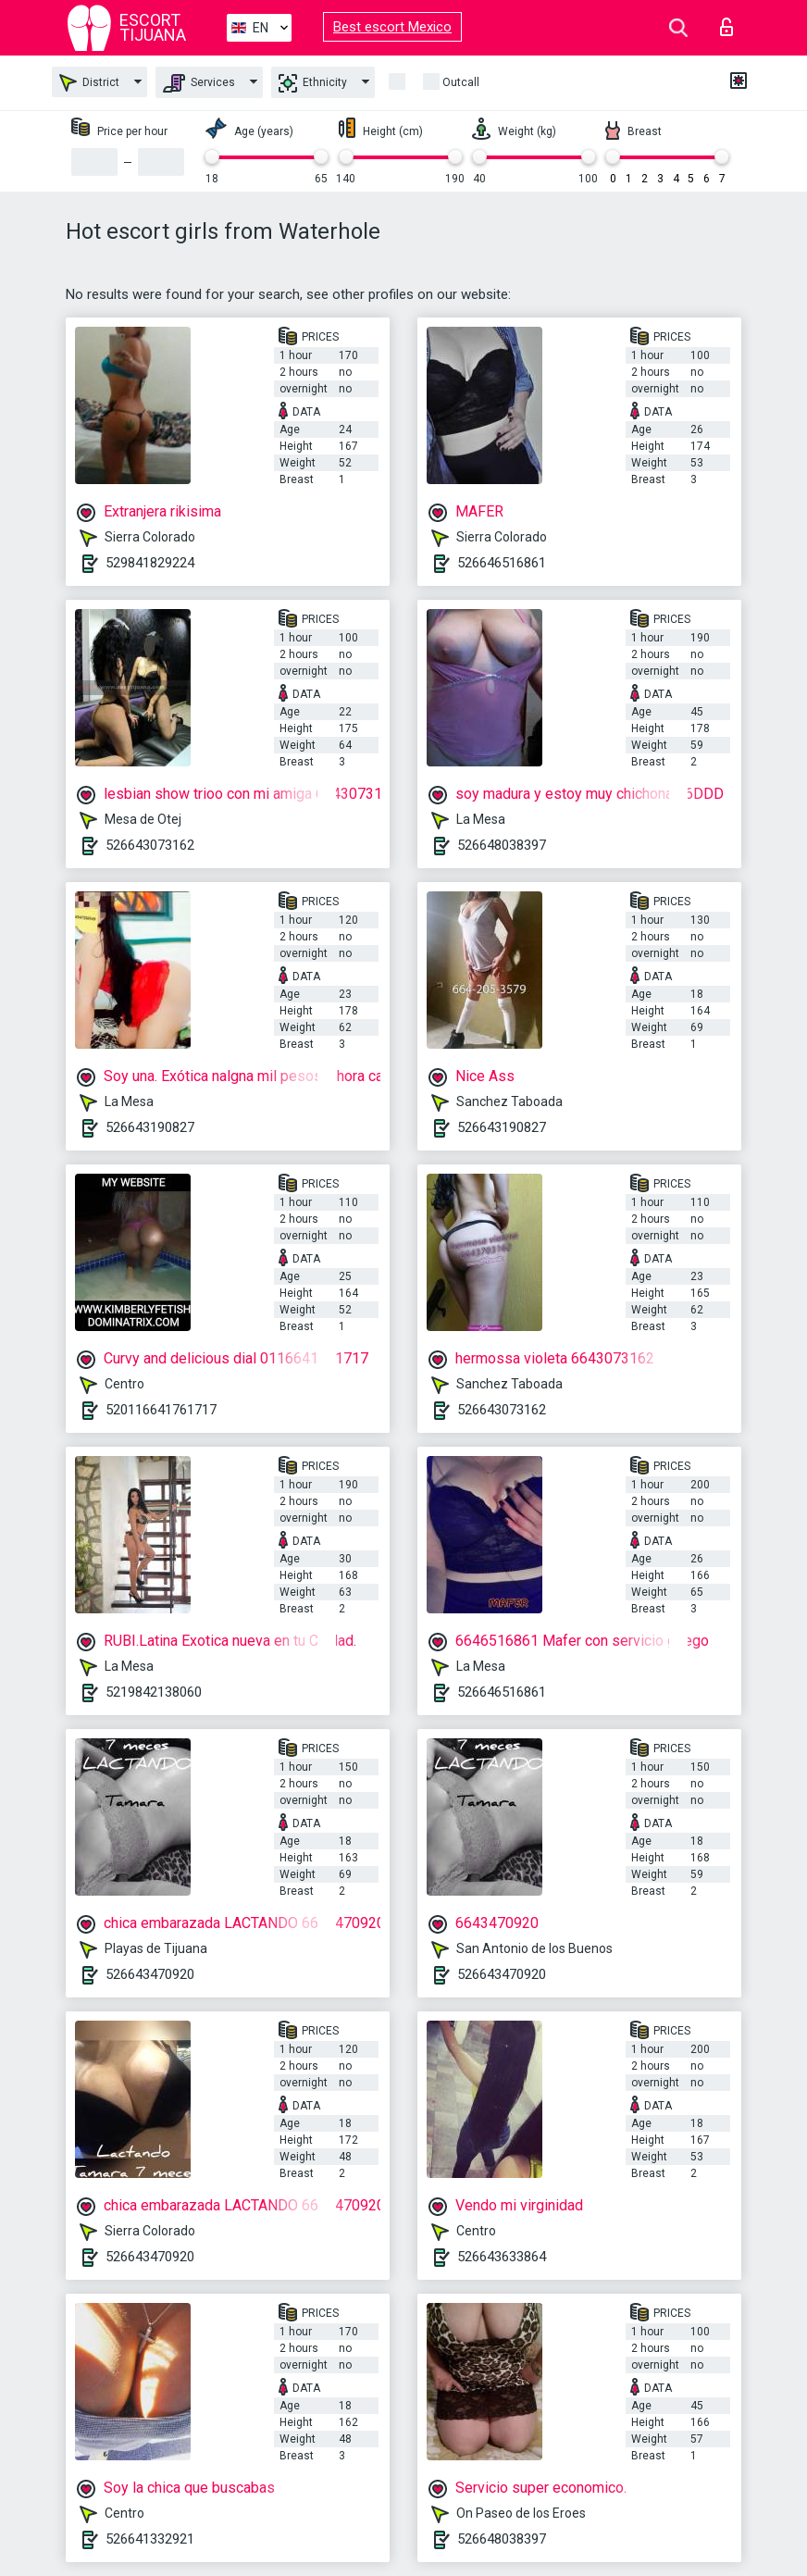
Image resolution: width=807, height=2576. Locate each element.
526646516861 (501, 562)
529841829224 (150, 562)
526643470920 (150, 1974)
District (89, 83)
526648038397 (501, 845)
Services (199, 83)
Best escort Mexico (392, 27)
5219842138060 (154, 1692)
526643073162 (150, 845)
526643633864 (501, 2256)
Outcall (460, 82)
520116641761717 (161, 1409)
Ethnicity (313, 83)
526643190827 (150, 1127)
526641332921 (150, 2539)
